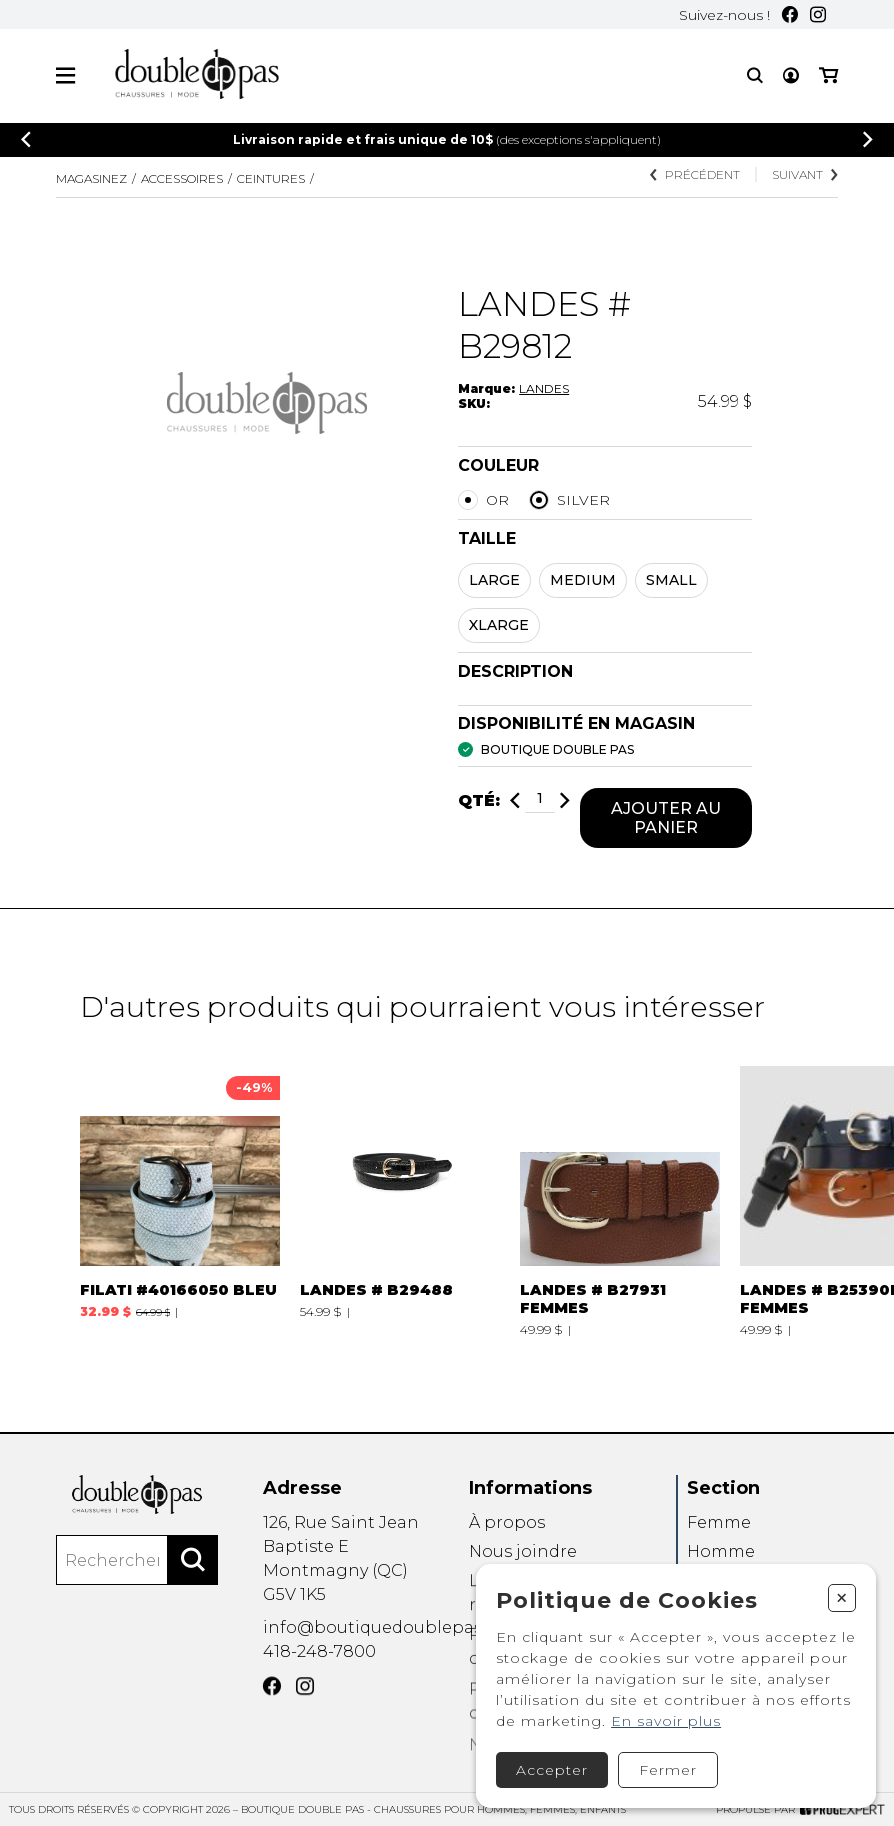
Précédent (695, 174)
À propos (507, 1550)
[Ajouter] (565, 802)
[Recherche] (755, 75)
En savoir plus (666, 1721)
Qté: (479, 802)
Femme (719, 1550)
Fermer (668, 1770)
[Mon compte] (791, 75)
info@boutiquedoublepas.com (392, 1643)
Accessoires (182, 178)
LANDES (544, 388)
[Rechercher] (193, 1582)
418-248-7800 (319, 1672)
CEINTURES (271, 178)
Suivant (805, 174)
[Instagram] (818, 14)
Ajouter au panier (666, 820)
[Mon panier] (828, 75)
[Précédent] (26, 139)
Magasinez (91, 178)
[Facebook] (790, 14)
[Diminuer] (515, 802)
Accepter (552, 1770)
